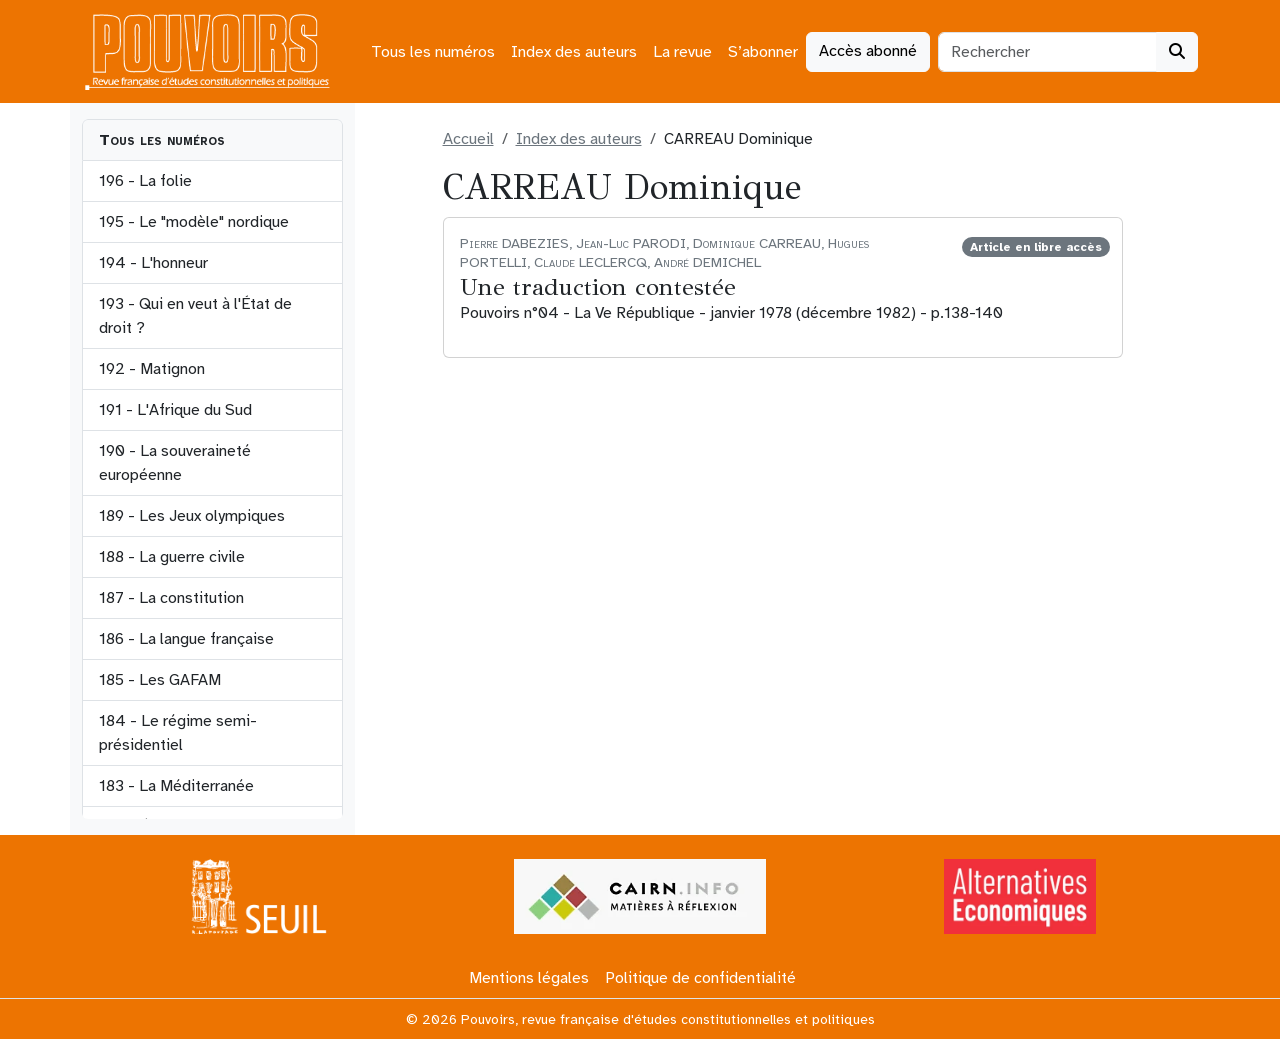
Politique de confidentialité (700, 978)
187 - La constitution (171, 598)
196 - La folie (145, 181)
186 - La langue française (186, 639)
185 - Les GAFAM (160, 680)
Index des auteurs (574, 52)
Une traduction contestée (598, 287)
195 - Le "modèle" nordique (194, 222)
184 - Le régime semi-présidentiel (178, 733)
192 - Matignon (152, 369)
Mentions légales (529, 978)
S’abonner (763, 52)
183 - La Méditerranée (176, 786)
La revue (682, 52)
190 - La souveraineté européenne (175, 463)
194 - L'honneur (153, 263)
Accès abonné (868, 51)
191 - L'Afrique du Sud (175, 410)
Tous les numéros (433, 52)
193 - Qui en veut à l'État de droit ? (195, 316)
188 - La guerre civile (172, 557)
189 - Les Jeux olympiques (192, 516)
